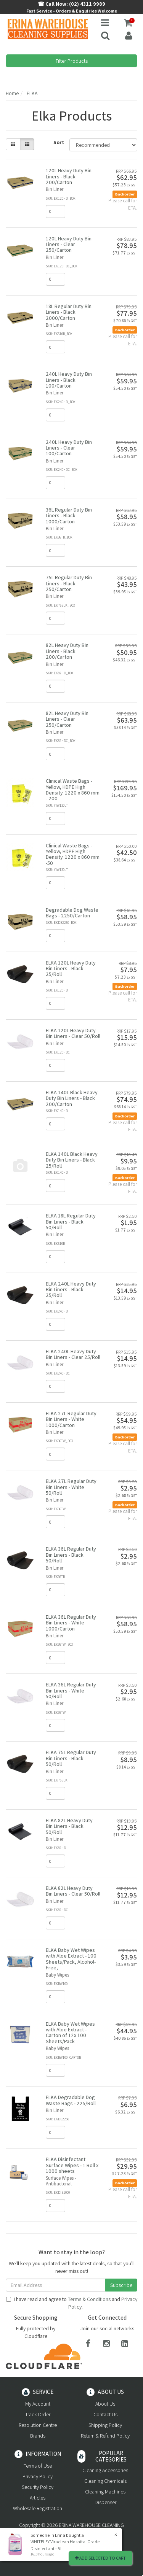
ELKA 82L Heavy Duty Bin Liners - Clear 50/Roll (73, 1891)
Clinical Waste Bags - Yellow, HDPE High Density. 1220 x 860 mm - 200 (73, 789)
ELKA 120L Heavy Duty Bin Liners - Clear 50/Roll (73, 1033)
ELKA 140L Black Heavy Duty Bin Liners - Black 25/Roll (72, 1160)
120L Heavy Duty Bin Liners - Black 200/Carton (69, 176)
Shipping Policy (105, 2425)
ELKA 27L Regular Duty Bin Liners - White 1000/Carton (71, 1419)
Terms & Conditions (89, 2299)
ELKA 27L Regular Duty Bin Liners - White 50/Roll (71, 1487)
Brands (37, 2435)
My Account (37, 2403)
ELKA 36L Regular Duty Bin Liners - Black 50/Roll (71, 1554)
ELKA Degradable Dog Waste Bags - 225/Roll (71, 2100)
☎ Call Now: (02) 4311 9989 (71, 3)
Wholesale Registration (37, 2508)
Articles (37, 2497)
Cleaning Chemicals (105, 2480)
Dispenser (105, 2502)
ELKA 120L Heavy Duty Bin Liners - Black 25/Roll (71, 968)
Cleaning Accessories (105, 2470)
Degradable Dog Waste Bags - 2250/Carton (72, 912)
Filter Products (72, 60)
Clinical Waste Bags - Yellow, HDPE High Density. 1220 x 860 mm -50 (73, 854)
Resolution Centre (38, 2425)
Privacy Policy (37, 2476)
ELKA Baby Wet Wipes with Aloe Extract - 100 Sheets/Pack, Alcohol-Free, (71, 1959)
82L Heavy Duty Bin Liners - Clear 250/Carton (67, 719)
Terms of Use (38, 2465)
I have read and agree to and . (71, 2303)
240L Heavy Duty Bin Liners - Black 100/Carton (69, 379)
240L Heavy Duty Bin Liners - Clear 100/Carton (69, 448)
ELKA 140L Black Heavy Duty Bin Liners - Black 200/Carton (72, 1098)
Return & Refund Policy (105, 2435)
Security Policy (37, 2487)
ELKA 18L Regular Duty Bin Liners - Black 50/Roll (71, 1221)
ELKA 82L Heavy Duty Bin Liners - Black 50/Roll (69, 1826)
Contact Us (105, 2414)
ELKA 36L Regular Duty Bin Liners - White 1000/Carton (71, 1622)
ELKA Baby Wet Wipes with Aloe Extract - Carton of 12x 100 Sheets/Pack (70, 2032)
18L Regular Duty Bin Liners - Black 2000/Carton (69, 312)
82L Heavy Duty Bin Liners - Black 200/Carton (67, 651)
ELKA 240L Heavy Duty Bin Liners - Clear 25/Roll (73, 1354)
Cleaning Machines (105, 2491)
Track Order (37, 2414)
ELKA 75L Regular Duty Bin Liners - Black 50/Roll (71, 1758)
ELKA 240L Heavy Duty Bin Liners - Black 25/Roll (71, 1289)
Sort (58, 142)
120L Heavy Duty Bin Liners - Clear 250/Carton (69, 244)
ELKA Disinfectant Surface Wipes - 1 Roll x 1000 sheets (72, 2165)
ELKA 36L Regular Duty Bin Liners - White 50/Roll (71, 1690)
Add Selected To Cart (100, 2558)
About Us (105, 2403)
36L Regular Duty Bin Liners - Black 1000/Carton (69, 515)
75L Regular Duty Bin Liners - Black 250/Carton (69, 583)
